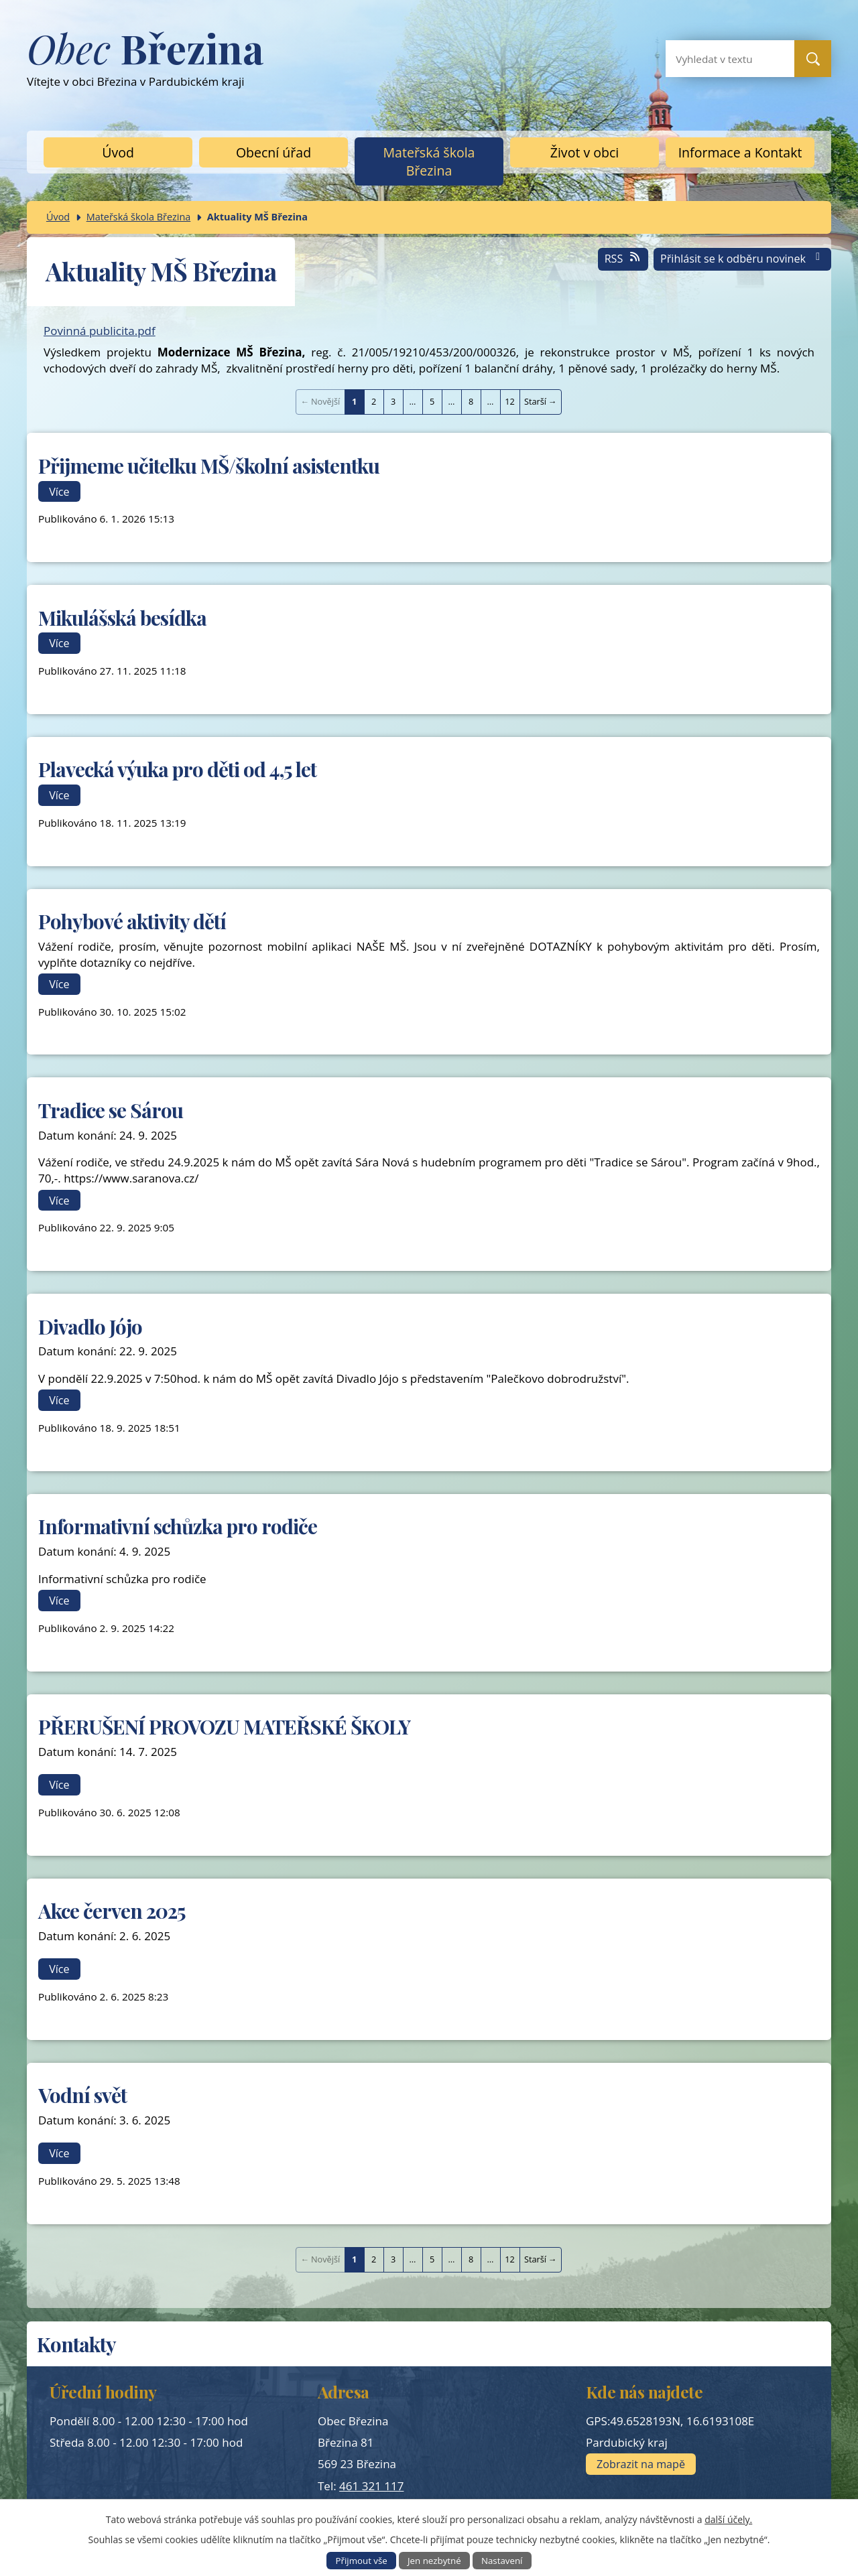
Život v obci (584, 152)
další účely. (728, 2519)
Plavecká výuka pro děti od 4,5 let (177, 769)
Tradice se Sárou (110, 1110)
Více (59, 491)
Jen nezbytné (434, 2561)
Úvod (118, 152)
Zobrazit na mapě (641, 2464)
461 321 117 (371, 2486)
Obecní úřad (273, 152)
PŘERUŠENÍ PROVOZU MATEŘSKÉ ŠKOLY (224, 1726)
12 (510, 401)
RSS (623, 258)
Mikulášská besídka (122, 617)
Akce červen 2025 (111, 1910)
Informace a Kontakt (740, 152)
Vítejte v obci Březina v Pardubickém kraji (145, 64)
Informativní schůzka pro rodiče (177, 1526)
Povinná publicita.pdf (100, 330)
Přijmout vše (361, 2561)
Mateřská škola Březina (429, 161)
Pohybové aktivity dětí (132, 921)
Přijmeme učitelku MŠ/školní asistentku (208, 465)
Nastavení (502, 2561)
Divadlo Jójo (90, 1326)
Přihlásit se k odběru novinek (742, 258)
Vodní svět (82, 2095)
